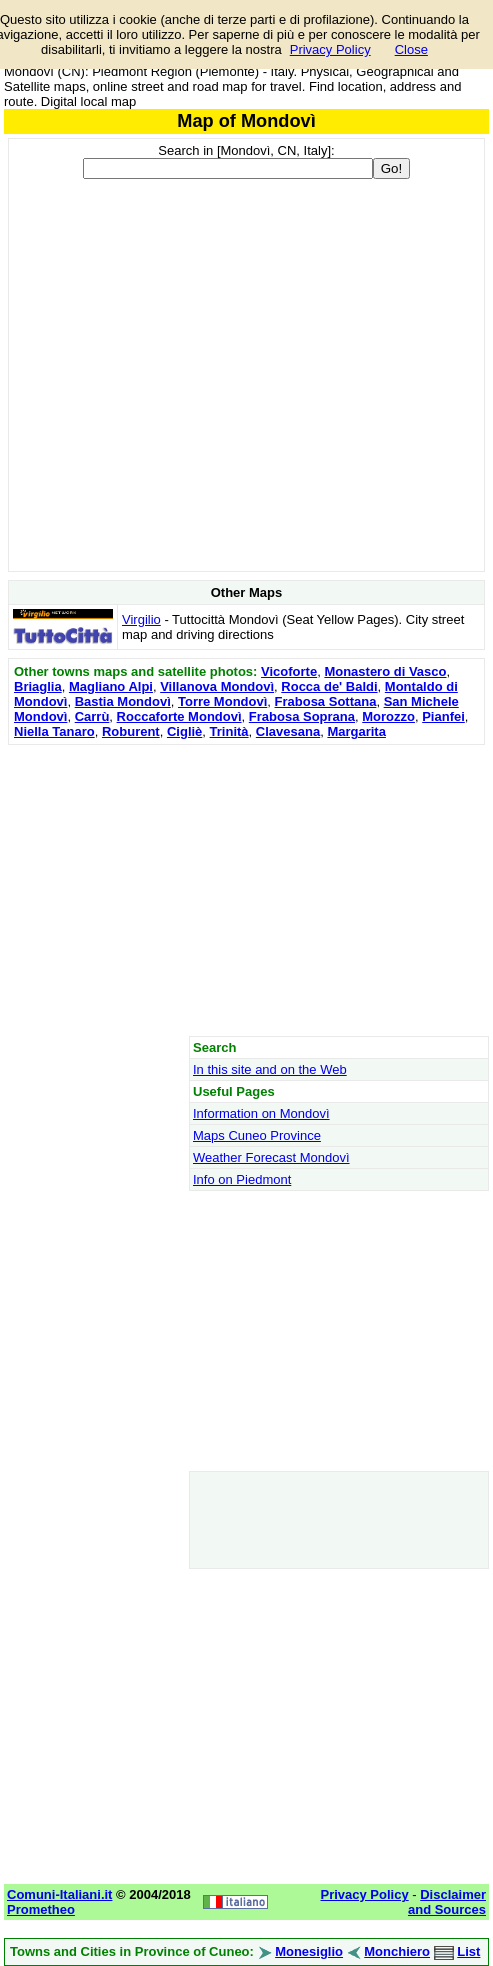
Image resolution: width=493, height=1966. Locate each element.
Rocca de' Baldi (329, 686)
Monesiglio (309, 1951)
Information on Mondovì (261, 1113)
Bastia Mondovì (123, 701)
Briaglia (38, 686)
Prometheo (41, 1909)
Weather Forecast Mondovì (271, 1157)
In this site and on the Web (270, 1069)
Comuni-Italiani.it (59, 1894)
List (468, 1951)
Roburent (131, 731)
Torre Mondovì (222, 701)
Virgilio (141, 619)
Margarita (356, 731)
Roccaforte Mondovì (179, 716)
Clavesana (288, 731)
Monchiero (397, 1951)
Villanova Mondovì (217, 686)
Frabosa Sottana (326, 701)
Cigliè (184, 731)
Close (411, 49)
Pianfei (443, 716)
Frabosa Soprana (302, 716)
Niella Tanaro (54, 731)
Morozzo (388, 716)
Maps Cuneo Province (257, 1135)
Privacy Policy (330, 49)
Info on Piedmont (242, 1179)
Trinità (229, 731)
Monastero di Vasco (385, 671)
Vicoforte (289, 671)
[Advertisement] (246, 890)
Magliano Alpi (111, 686)
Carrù (92, 716)
